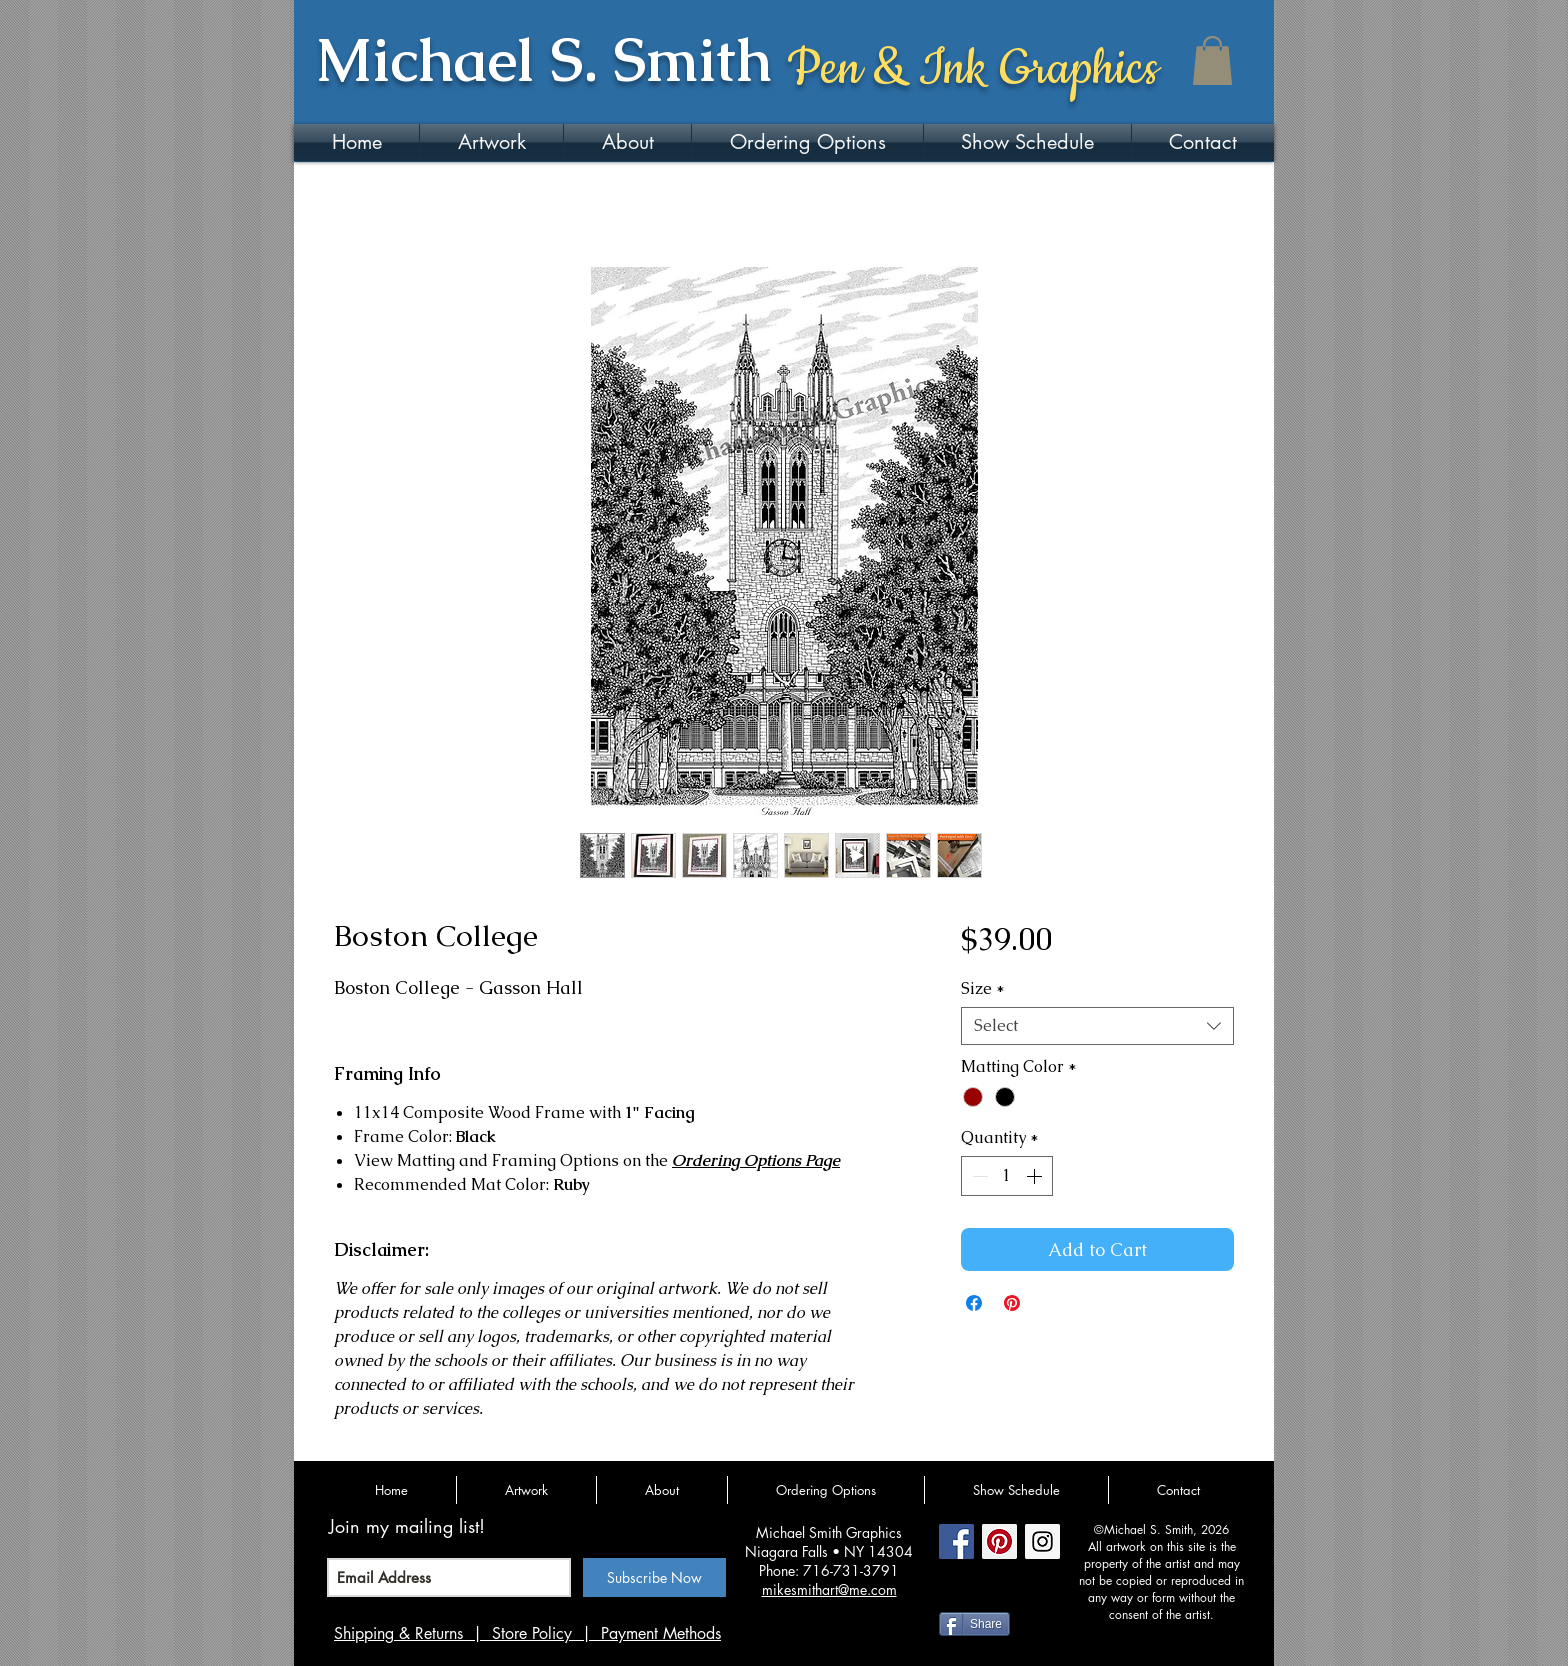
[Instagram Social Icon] (1042, 1541)
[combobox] (1097, 1026)
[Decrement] (978, 1176)
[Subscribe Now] (654, 1577)
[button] (1212, 60)
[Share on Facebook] (974, 1303)
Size (983, 989)
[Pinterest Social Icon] (999, 1541)
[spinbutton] (1007, 1176)
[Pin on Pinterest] (1012, 1303)
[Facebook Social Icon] (956, 1541)
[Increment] (1036, 1176)
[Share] (974, 1624)
